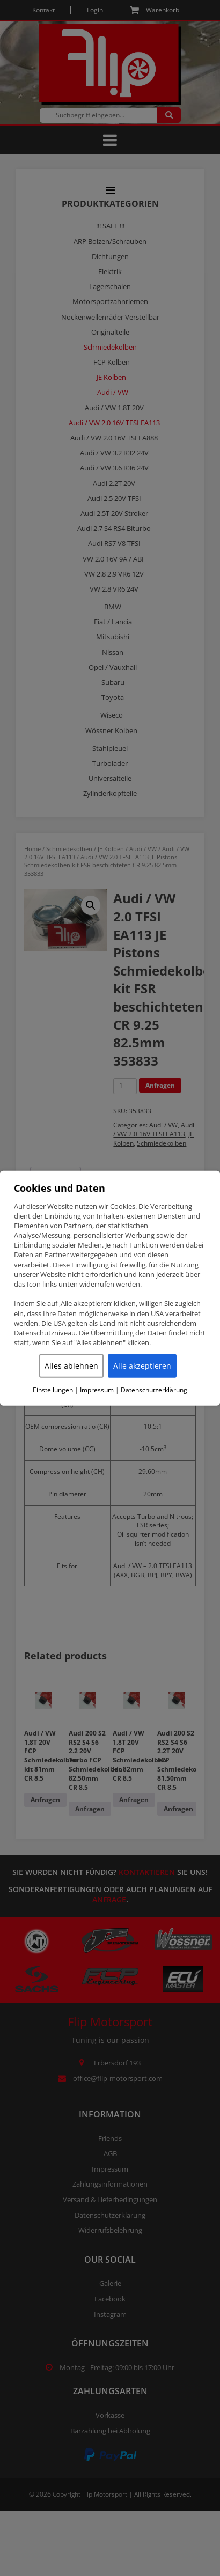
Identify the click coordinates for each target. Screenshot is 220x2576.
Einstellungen (53, 1390)
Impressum (97, 1390)
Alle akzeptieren (142, 1366)
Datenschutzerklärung (154, 1390)
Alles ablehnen (71, 1366)
